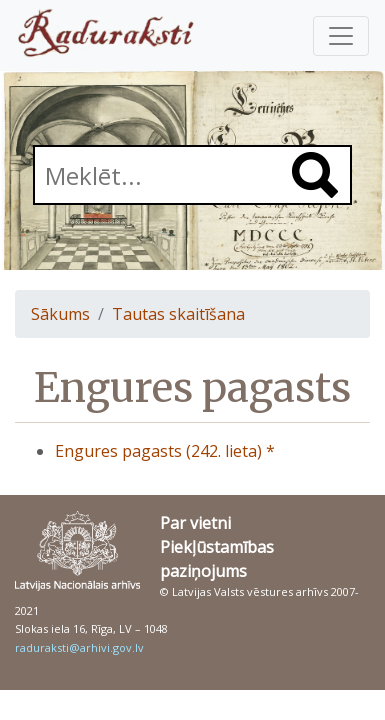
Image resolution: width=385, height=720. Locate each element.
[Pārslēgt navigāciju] (341, 36)
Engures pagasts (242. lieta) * (165, 451)
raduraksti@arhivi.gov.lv (79, 647)
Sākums (60, 314)
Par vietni (195, 523)
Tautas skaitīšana (178, 314)
